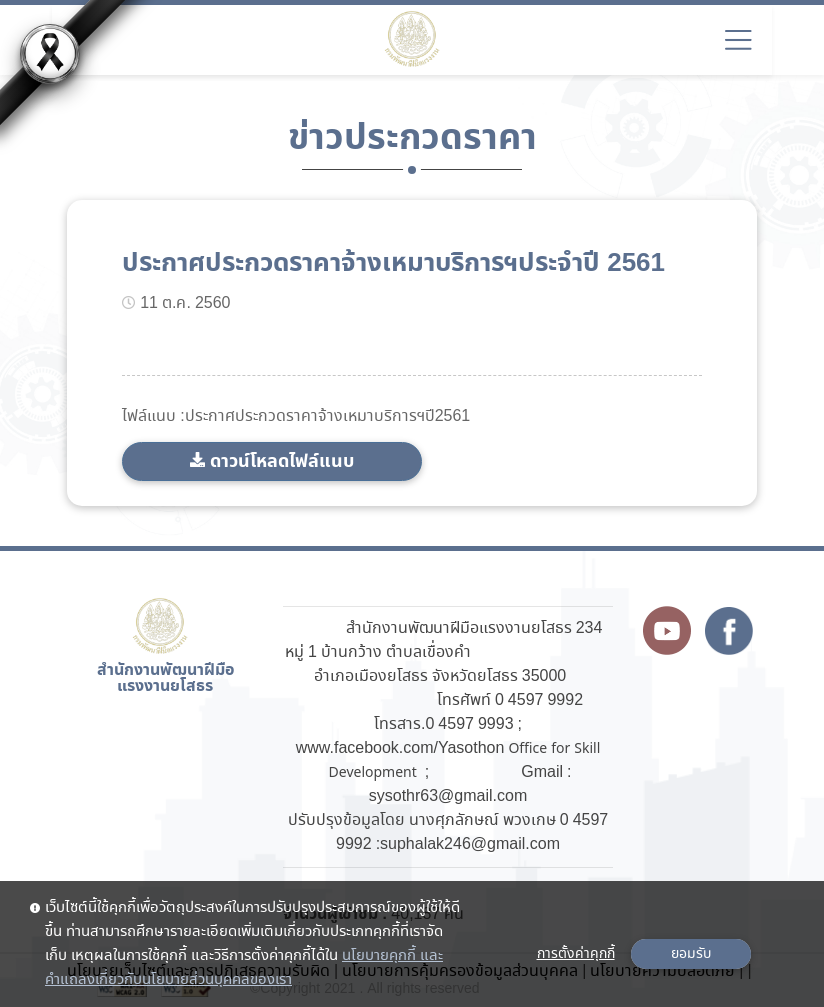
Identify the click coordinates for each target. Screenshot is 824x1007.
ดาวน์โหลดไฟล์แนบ (282, 461)
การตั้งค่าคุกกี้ (576, 954)
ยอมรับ (691, 954)
